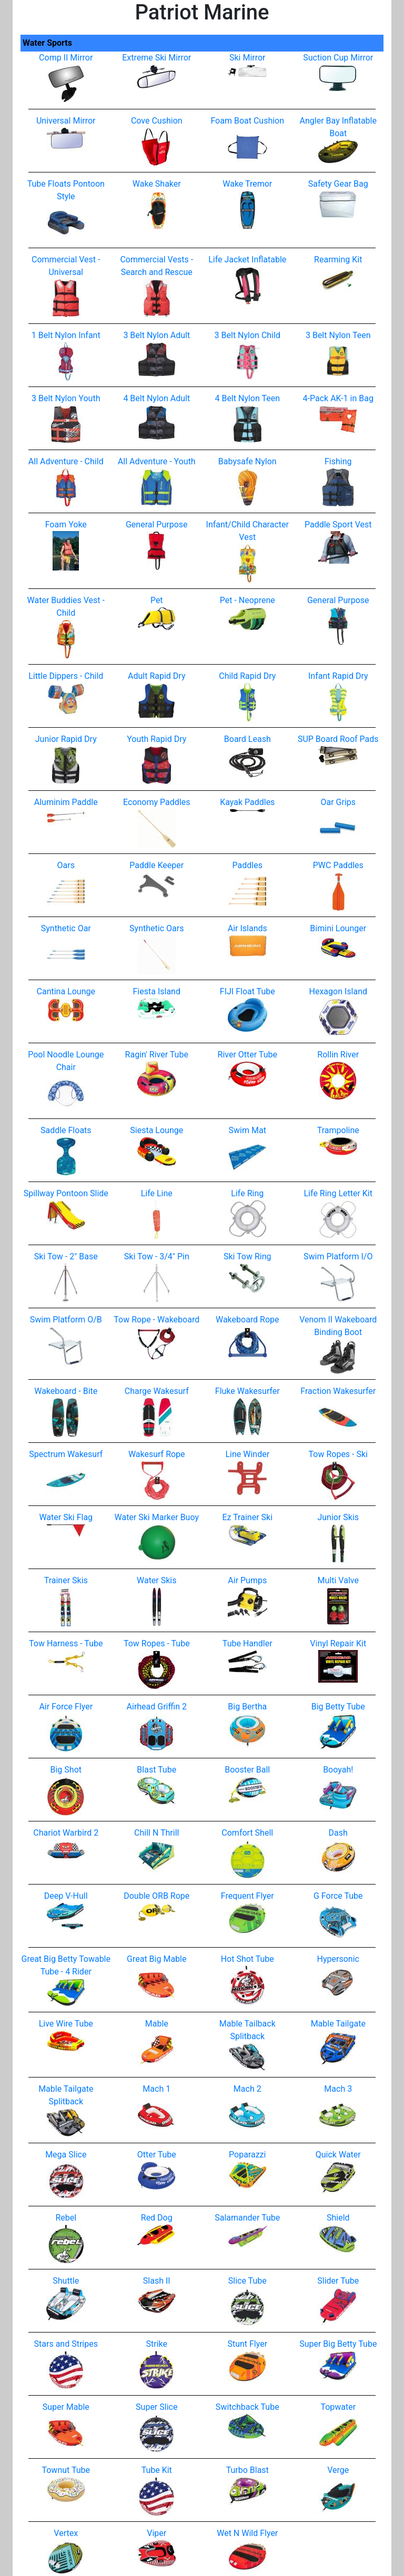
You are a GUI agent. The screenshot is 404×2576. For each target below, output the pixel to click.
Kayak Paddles (247, 804)
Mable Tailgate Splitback (65, 2105)
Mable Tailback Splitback (247, 2040)
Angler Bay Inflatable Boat (338, 136)
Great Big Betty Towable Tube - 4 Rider (65, 1975)
